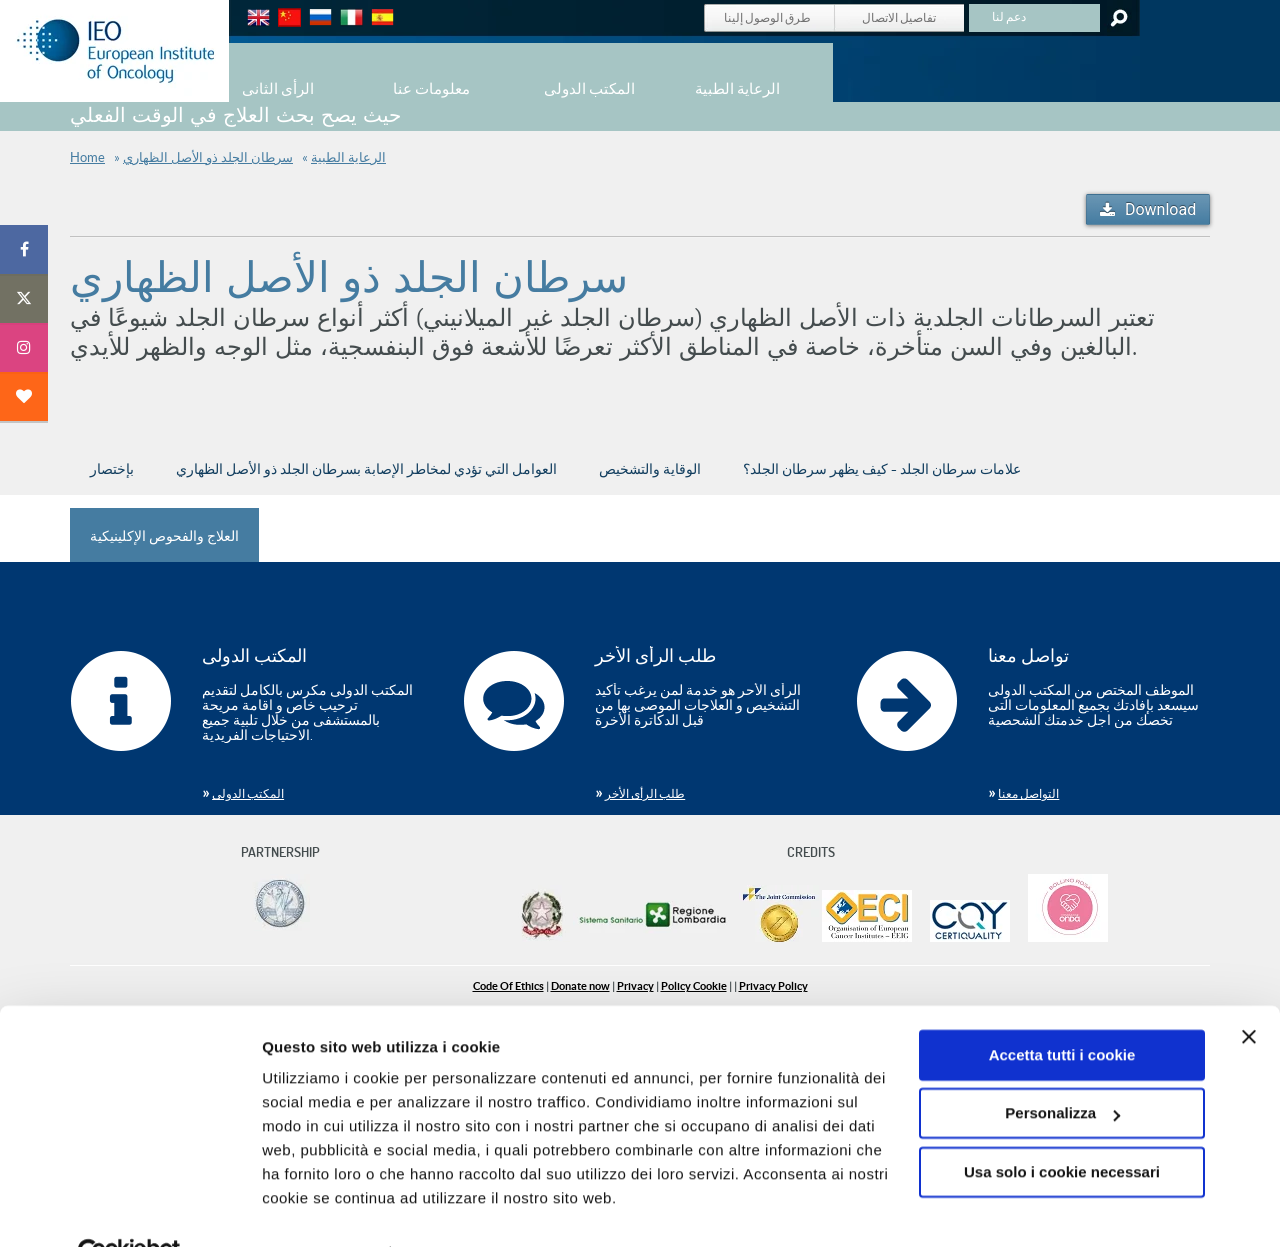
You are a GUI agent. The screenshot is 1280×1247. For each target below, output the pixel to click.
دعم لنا (1009, 16)
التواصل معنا (1028, 793)
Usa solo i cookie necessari (1062, 1126)
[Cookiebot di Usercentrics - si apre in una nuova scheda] (129, 1208)
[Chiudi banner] (1249, 991)
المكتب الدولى (248, 793)
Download (1160, 209)
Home (87, 157)
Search (1117, 18)
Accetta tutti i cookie (1062, 1009)
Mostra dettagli (316, 1207)
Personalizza (1062, 1067)
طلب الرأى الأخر (645, 793)
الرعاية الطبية (348, 157)
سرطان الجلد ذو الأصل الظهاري (208, 157)
